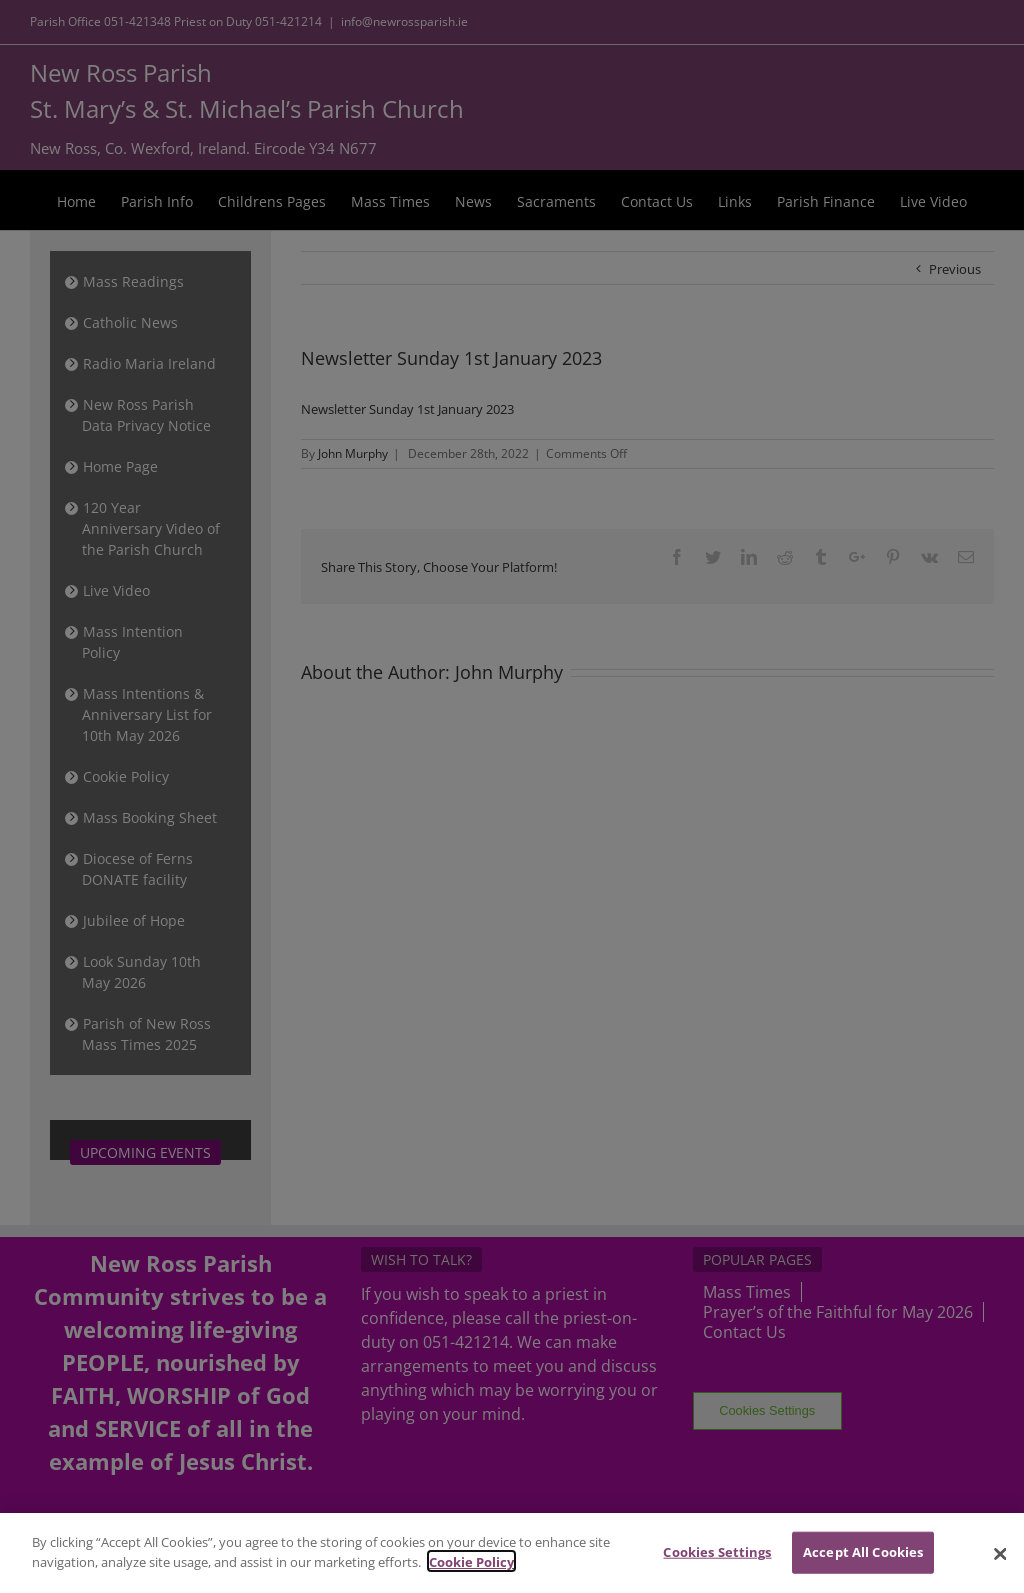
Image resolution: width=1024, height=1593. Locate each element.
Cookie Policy (471, 1575)
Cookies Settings (717, 1565)
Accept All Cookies (863, 1565)
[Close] (1000, 1567)
